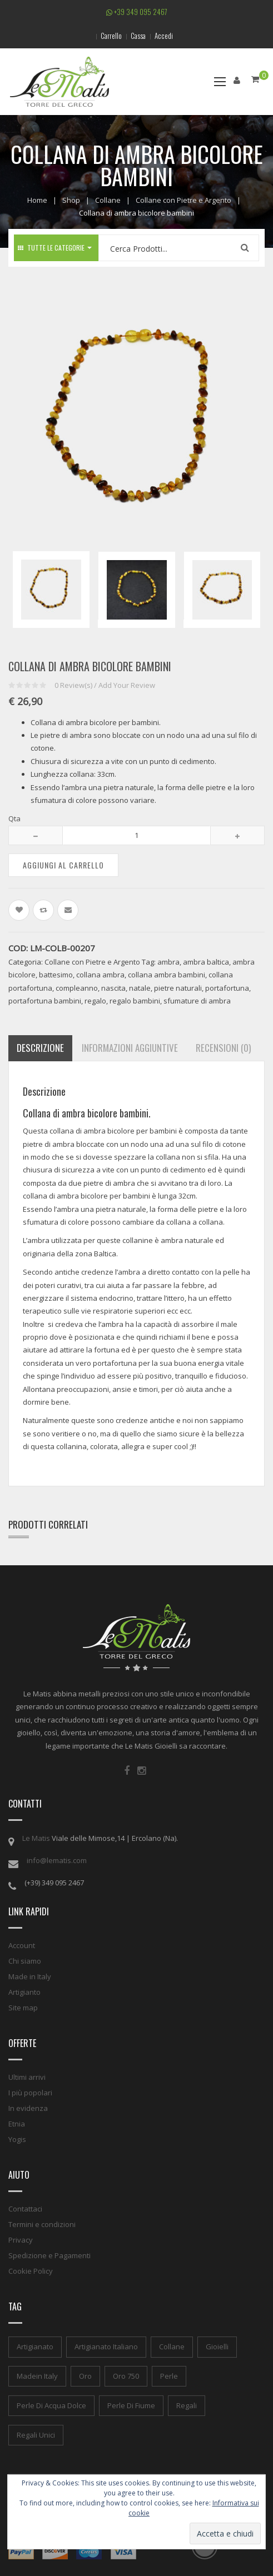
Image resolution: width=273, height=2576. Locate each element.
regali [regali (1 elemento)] (186, 2405)
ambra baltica (206, 962)
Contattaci (25, 2209)
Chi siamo (24, 1961)
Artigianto (24, 1992)
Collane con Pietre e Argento (183, 200)
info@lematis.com (57, 1860)
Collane (108, 200)
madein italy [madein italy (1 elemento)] (37, 2376)
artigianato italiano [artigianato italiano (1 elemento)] (106, 2347)
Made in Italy (29, 1976)
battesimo (56, 975)
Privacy (20, 2240)
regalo (95, 1001)
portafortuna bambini (44, 1001)
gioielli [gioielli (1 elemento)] (217, 2347)
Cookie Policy (30, 2271)
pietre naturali (178, 988)
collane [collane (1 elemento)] (172, 2347)
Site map (23, 2007)
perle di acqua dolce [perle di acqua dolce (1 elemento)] (51, 2405)
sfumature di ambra (197, 1001)
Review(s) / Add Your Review (104, 685)
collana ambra (100, 975)
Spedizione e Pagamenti (49, 2255)
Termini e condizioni (42, 2224)
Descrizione (40, 1048)
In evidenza (28, 2108)
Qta (14, 818)
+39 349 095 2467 (136, 11)
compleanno (77, 988)
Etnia (16, 2124)
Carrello (111, 35)
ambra (168, 962)
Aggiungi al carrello (63, 865)
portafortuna (227, 988)
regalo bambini (135, 1001)
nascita (113, 988)
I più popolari (30, 2092)
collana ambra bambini (166, 975)
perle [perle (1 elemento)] (169, 2376)
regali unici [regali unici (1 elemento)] (36, 2435)
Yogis (17, 2139)
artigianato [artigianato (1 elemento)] (35, 2347)
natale (140, 988)
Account (21, 1945)
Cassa (138, 35)
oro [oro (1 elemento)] (85, 2376)
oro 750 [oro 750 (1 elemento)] (126, 2376)
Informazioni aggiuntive (130, 1048)
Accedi (164, 35)
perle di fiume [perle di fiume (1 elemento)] (131, 2405)
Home (37, 200)
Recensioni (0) (223, 1048)
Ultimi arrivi (27, 2077)
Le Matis (36, 1838)
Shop (71, 200)
